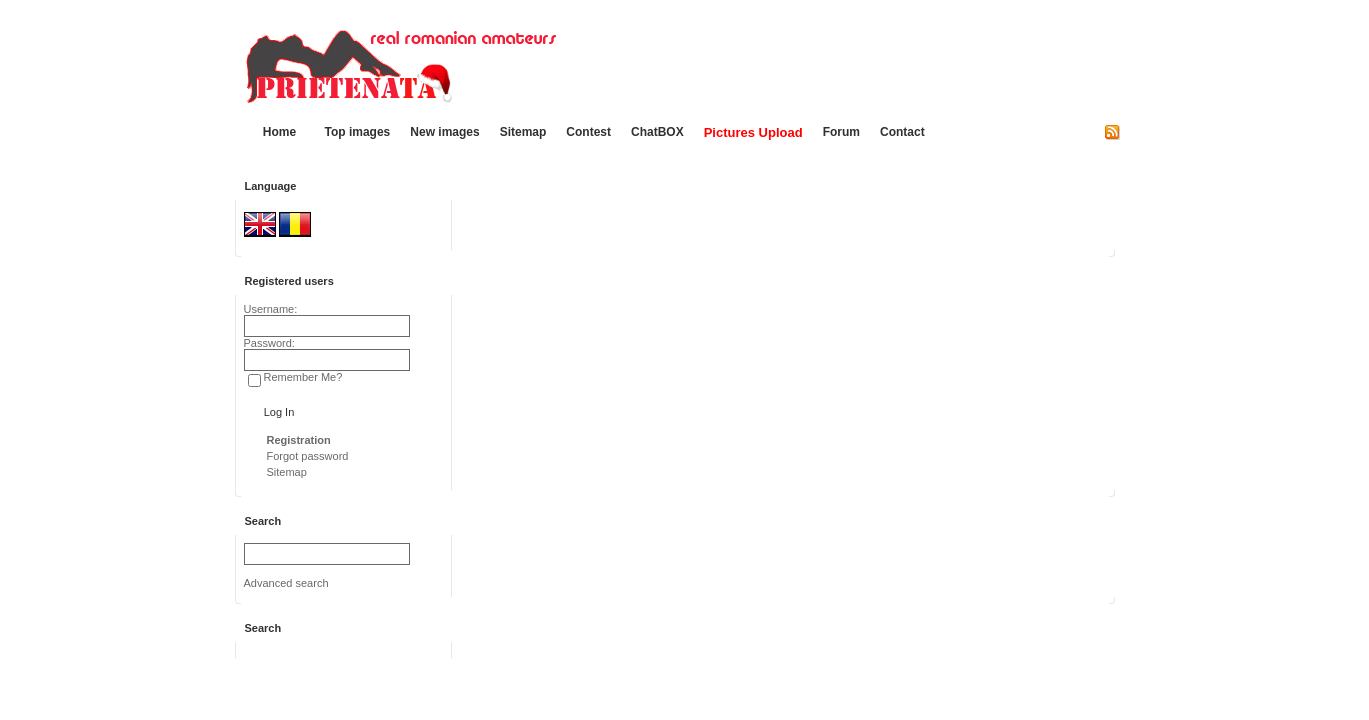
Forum (841, 132)
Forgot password (308, 456)
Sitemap (523, 132)
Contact (902, 132)
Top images (358, 132)
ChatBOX (657, 132)
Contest (588, 132)
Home (279, 132)
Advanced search (286, 583)
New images (444, 132)
